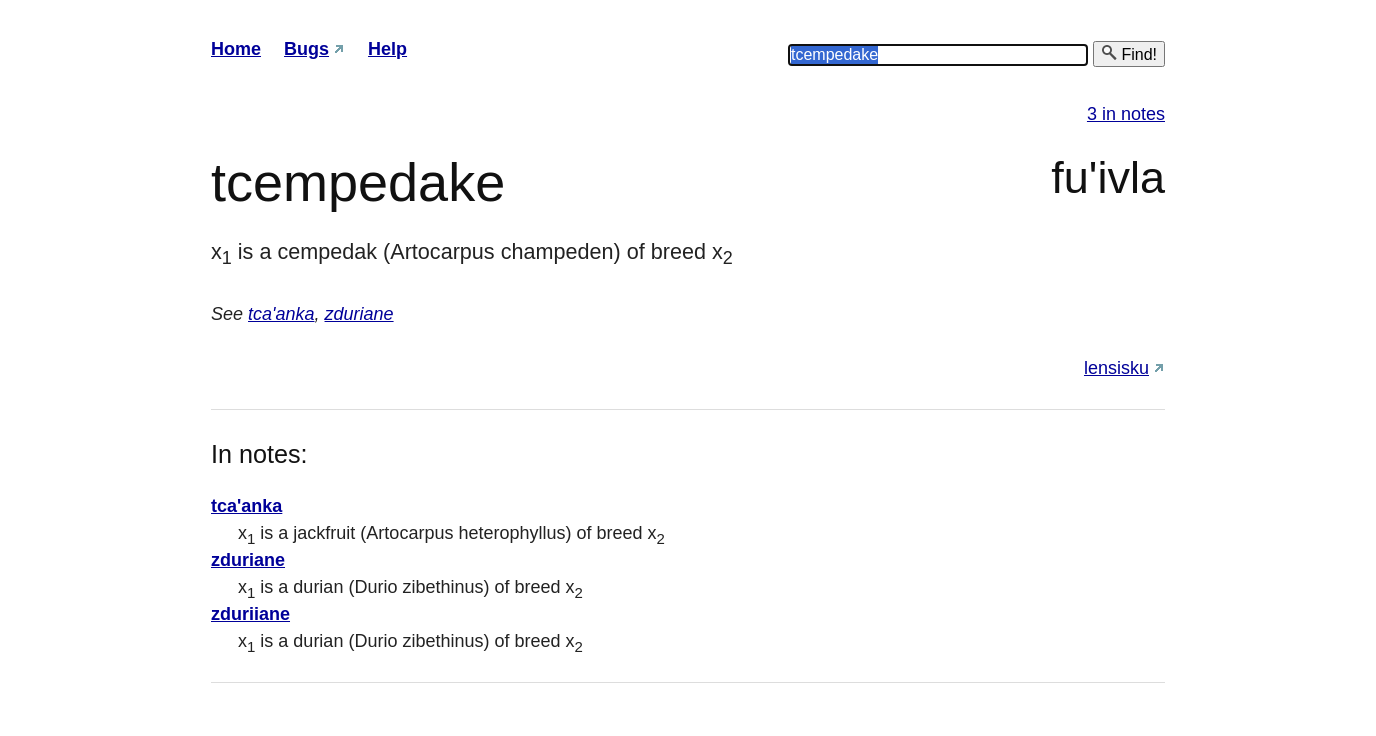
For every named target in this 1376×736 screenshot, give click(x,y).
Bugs (306, 49)
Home (236, 49)
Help (387, 49)
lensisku (1116, 368)
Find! (1129, 53)
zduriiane (250, 614)
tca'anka (281, 314)
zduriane (359, 314)
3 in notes (1126, 114)
